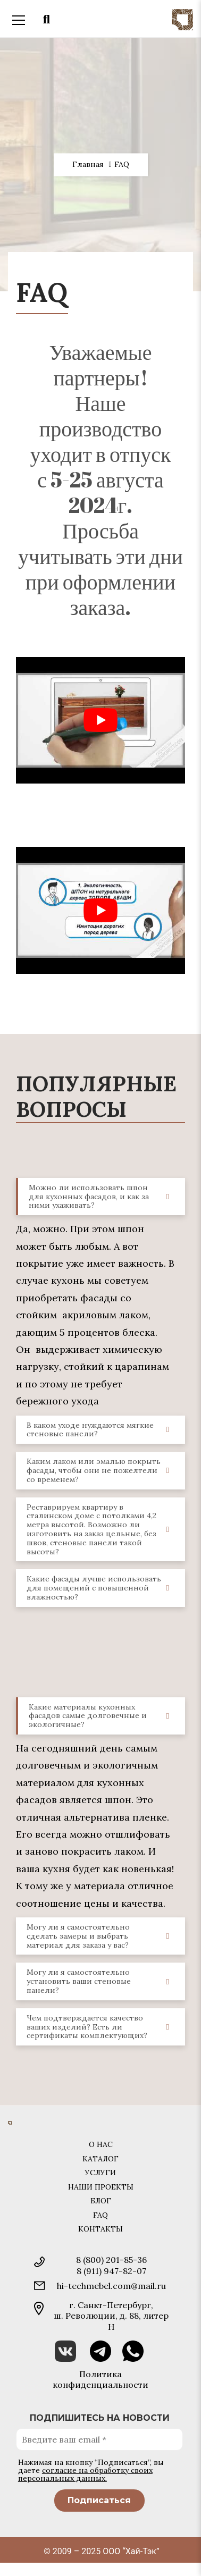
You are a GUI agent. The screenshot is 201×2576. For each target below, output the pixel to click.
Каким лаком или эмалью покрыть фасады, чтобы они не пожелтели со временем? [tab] (102, 1470)
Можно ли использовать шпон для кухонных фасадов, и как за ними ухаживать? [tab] (103, 1196)
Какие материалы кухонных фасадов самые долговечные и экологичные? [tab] (103, 1716)
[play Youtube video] (100, 720)
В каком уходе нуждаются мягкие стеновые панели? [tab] (102, 1429)
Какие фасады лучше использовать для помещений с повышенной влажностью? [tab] (102, 1588)
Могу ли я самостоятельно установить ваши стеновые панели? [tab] (102, 1981)
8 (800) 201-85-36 (111, 2259)
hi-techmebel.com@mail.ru (111, 2285)
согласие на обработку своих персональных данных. (85, 2474)
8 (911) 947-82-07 (111, 2271)
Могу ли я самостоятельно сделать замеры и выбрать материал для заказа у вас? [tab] (102, 1936)
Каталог (100, 2158)
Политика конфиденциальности (100, 2379)
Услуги (100, 2172)
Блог (100, 2200)
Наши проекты (100, 2187)
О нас (101, 2144)
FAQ (100, 2215)
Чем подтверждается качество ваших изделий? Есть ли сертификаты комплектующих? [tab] (102, 2027)
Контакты (100, 2229)
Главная (88, 164)
